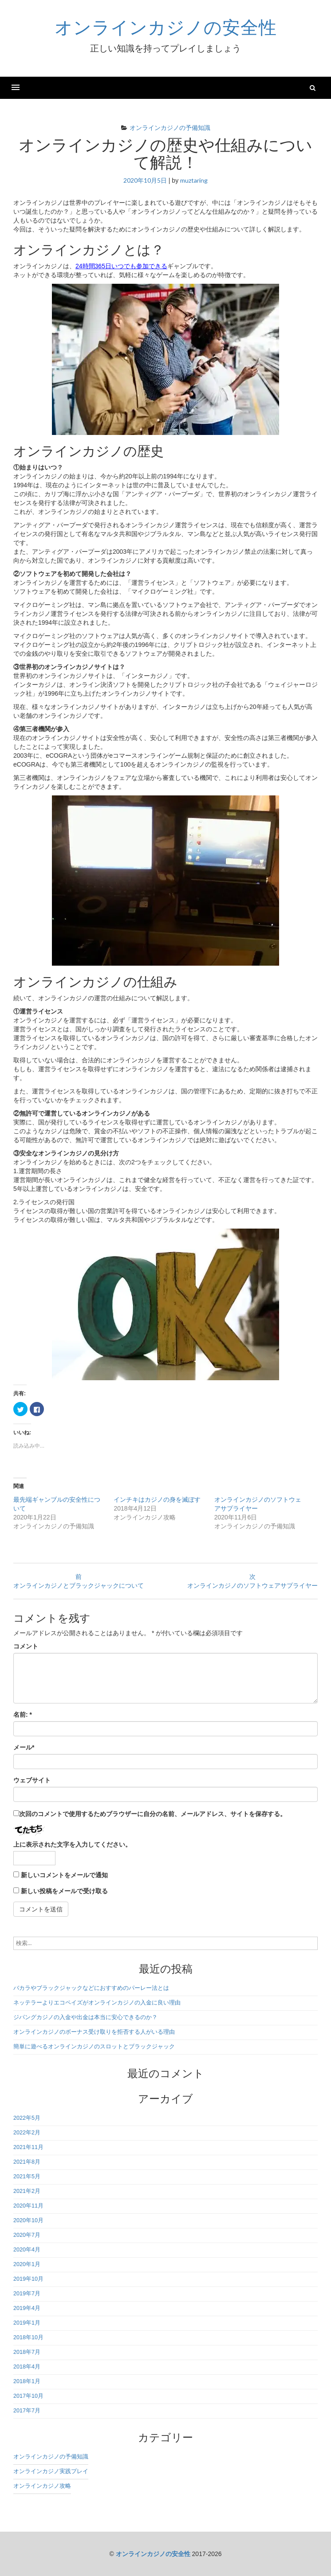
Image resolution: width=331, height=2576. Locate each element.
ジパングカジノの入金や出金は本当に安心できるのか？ (85, 2017)
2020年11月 (28, 2206)
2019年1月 (26, 2323)
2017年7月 (26, 2411)
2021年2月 (26, 2191)
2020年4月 (26, 2250)
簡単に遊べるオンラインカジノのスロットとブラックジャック (94, 2047)
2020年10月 (28, 2220)
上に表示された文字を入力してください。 (72, 1844)
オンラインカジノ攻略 (42, 2486)
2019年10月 (28, 2279)
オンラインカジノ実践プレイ (50, 2471)
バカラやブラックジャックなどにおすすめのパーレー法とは (91, 1988)
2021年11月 (28, 2147)
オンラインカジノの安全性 (166, 27)
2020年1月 (26, 2264)
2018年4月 (26, 2367)
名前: (22, 1714)
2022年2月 (26, 2133)
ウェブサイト (32, 1780)
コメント (25, 1646)
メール (23, 1747)
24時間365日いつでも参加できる (121, 266)
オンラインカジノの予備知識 (170, 127)
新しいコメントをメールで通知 (64, 1875)
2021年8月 (26, 2162)
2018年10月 (28, 2337)
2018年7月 (26, 2352)
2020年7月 (26, 2235)
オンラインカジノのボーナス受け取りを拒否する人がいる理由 (94, 2032)
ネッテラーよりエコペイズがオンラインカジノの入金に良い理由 (97, 2003)
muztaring (194, 180)
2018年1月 (26, 2381)
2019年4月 (26, 2308)
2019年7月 (26, 2293)
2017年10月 (28, 2396)
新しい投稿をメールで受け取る (64, 1891)
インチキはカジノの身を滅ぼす (157, 1499)
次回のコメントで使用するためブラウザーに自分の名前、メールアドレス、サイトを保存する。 (152, 1813)
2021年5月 (26, 2176)
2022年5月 (26, 2118)
